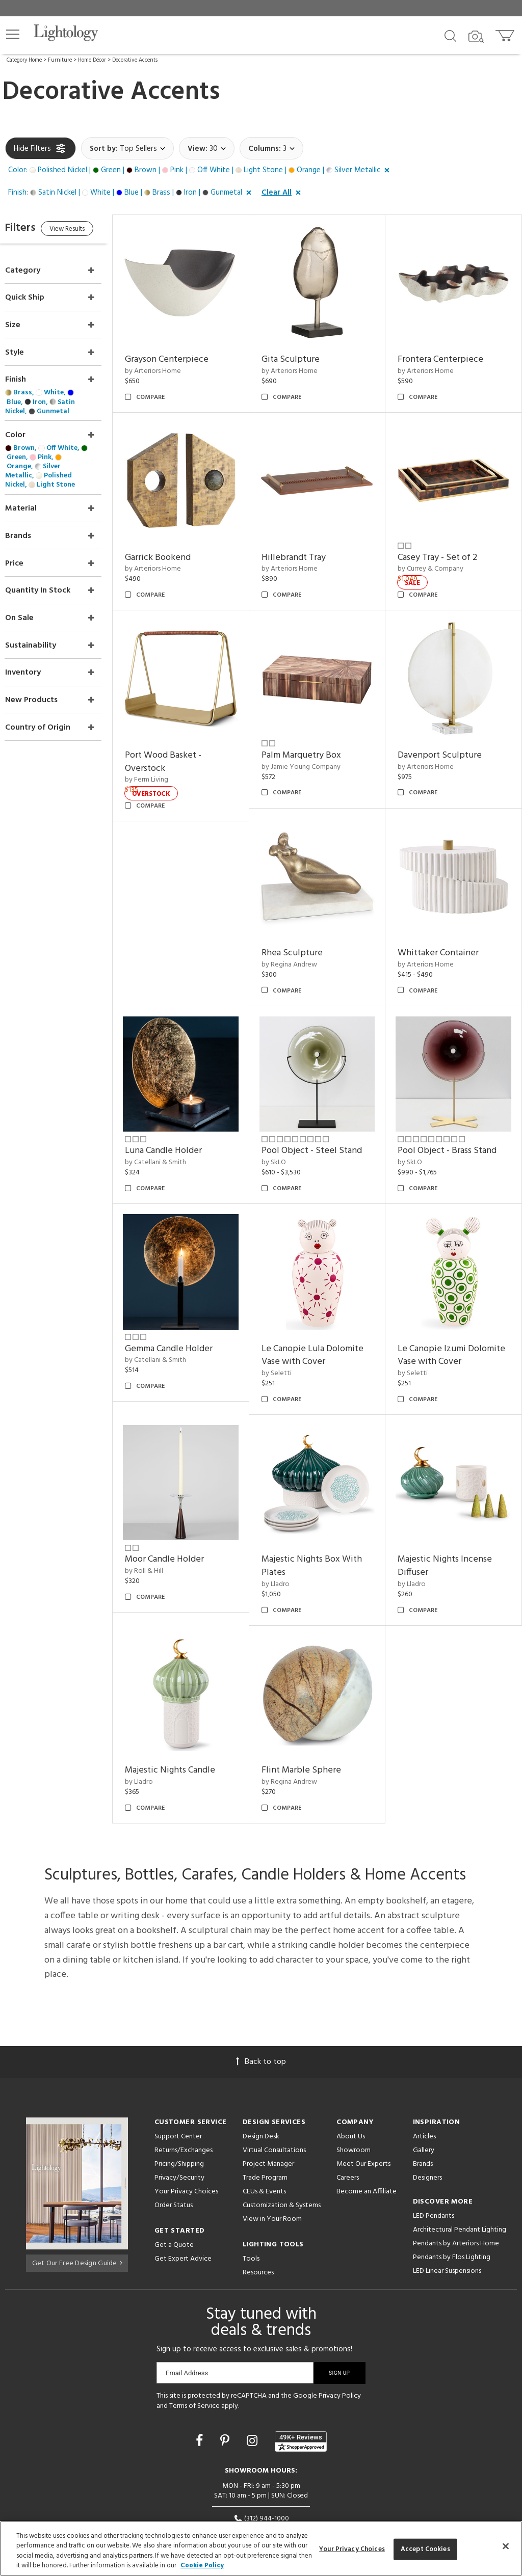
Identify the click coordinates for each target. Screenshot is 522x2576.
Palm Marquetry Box (314, 735)
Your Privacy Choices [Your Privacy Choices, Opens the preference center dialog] (352, 2549)
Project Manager (268, 2110)
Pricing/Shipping (179, 2110)
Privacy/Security (179, 2124)
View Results (90, 230)
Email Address (187, 2319)
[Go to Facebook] (201, 2388)
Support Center (178, 2082)
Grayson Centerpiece (187, 352)
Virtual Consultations (274, 2096)
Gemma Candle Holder (189, 1308)
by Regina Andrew (302, 938)
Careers (347, 2124)
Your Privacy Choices (186, 2138)
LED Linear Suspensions (447, 2217)
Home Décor (92, 60)
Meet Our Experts (363, 2110)
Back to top (261, 2008)
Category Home (24, 60)
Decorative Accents (135, 60)
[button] (12, 34)
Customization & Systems (282, 2151)
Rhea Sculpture (305, 926)
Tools (251, 2205)
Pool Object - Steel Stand (325, 1117)
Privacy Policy (340, 2342)
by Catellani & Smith (175, 1129)
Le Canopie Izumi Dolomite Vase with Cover (456, 1315)
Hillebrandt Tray (307, 543)
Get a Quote (174, 2191)
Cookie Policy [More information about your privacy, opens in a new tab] (202, 2565)
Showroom (353, 2096)
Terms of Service (194, 2352)
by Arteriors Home (173, 364)
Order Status (173, 2151)
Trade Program (265, 2124)
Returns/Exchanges (183, 2096)
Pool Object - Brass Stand (454, 1117)
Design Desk (261, 2082)
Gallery (423, 2096)
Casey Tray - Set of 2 (444, 543)
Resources (258, 2218)
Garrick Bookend (178, 543)
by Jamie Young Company (314, 747)
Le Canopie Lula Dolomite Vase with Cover (326, 1315)
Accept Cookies (425, 2549)
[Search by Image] (476, 36)
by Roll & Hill (164, 1524)
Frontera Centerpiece (447, 352)
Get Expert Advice (183, 2205)
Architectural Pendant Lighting (459, 2176)
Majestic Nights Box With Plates (325, 1519)
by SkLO (287, 1129)
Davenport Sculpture (447, 735)
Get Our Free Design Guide (77, 2207)
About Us (350, 2082)
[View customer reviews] (301, 2388)
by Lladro (289, 1537)
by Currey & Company (438, 555)
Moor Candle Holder (184, 1512)
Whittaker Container (445, 926)
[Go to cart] (506, 33)
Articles (424, 2082)
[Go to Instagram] (254, 2388)
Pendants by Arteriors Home (456, 2189)
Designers (427, 2124)
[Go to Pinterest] (226, 2388)
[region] (261, 2548)
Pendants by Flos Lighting (451, 2203)
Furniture (60, 60)
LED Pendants (433, 2162)
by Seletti (290, 1333)
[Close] (505, 2546)
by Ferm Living (167, 760)
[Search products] (450, 35)
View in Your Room (272, 2165)
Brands (423, 2110)
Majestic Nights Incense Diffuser (452, 1519)
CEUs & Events (264, 2137)
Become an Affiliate (366, 2137)
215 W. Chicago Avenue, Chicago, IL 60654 (261, 2477)
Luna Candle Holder (183, 1117)
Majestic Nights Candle (190, 1716)
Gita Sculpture (304, 352)
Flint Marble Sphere (314, 1716)
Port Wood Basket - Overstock (183, 742)
